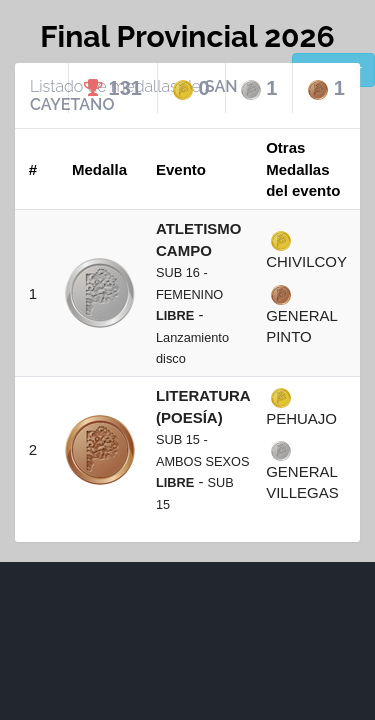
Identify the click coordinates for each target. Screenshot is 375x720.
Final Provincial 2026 (187, 36)
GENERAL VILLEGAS (302, 471)
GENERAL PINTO (301, 315)
